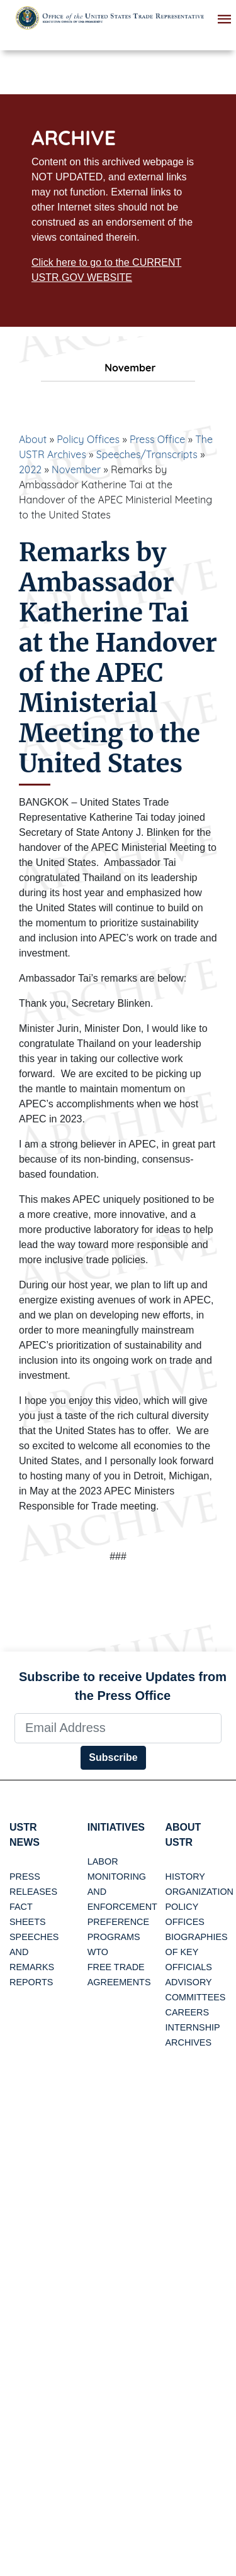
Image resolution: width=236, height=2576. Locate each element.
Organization (199, 1892)
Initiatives (116, 1827)
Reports (31, 1982)
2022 (30, 469)
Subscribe (113, 1757)
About (33, 439)
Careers (188, 2012)
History (185, 1877)
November (76, 469)
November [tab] (118, 368)
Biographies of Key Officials (197, 1952)
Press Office (157, 439)
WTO (97, 1952)
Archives (189, 2042)
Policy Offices (88, 439)
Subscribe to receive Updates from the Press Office (123, 1686)
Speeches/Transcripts (147, 454)
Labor (102, 1861)
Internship (193, 2027)
